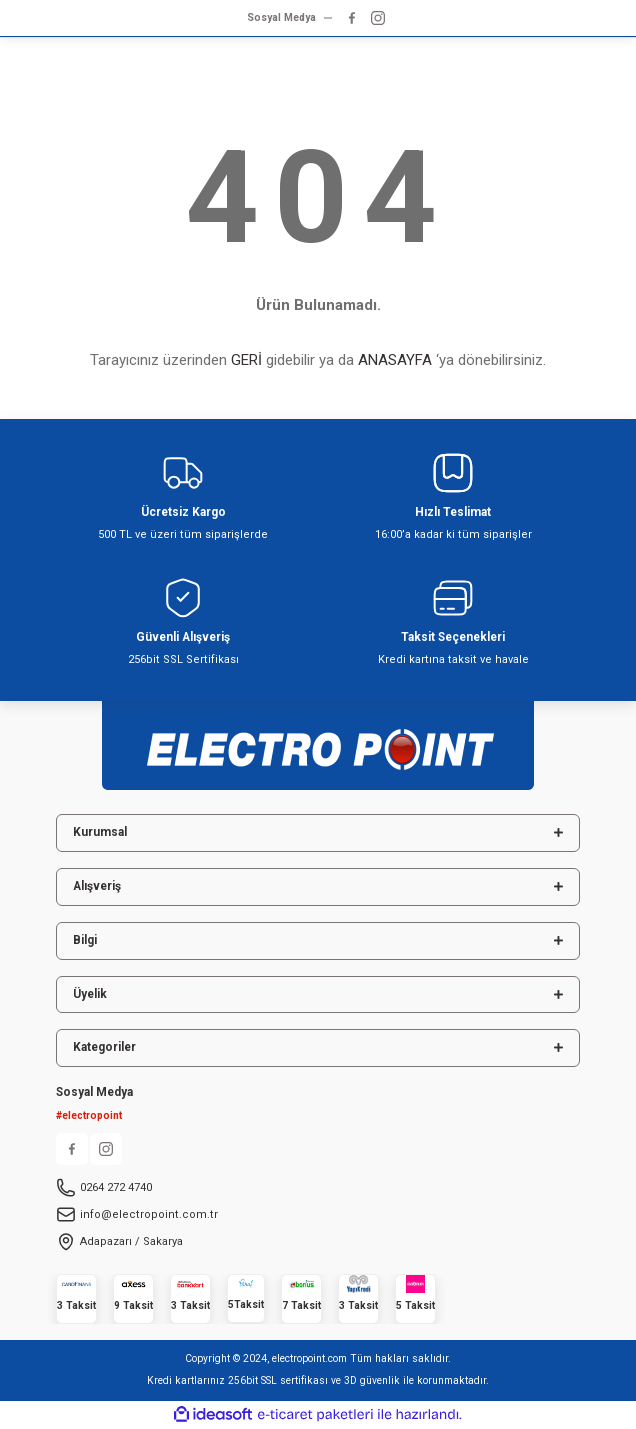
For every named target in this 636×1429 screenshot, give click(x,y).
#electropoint (89, 1115)
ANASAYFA (395, 360)
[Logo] (318, 739)
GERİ (246, 360)
